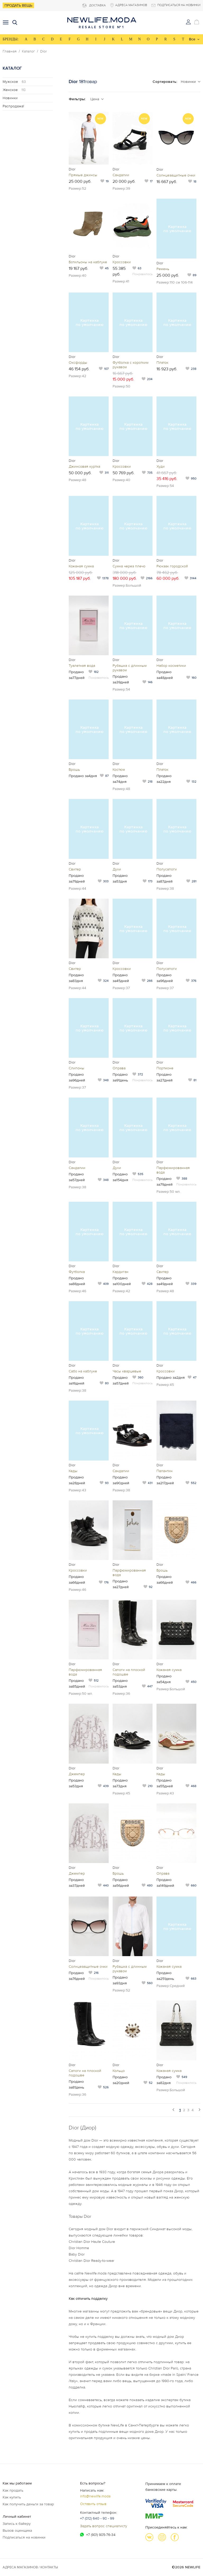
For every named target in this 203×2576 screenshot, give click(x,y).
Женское (14, 90)
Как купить (12, 2497)
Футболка (77, 1272)
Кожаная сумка (81, 566)
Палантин (164, 1471)
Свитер (75, 869)
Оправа (119, 1068)
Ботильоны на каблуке (88, 262)
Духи (117, 869)
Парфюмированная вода (173, 1170)
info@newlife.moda (95, 2496)
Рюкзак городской (172, 566)
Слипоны (76, 1068)
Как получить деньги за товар (28, 2504)
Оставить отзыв (93, 2504)
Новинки (10, 98)
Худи (160, 466)
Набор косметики (171, 665)
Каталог (28, 51)
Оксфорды (78, 362)
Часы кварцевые (127, 1371)
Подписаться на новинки (24, 2537)
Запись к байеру (17, 2523)
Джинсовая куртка (84, 466)
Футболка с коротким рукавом (131, 364)
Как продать (13, 2490)
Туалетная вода (82, 665)
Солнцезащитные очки (175, 175)
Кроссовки (122, 262)
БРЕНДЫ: (11, 39)
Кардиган (120, 1272)
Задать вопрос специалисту (103, 2526)
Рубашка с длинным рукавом (130, 667)
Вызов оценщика (17, 2530)
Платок (162, 362)
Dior (43, 51)
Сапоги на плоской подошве (129, 1672)
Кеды (73, 1471)
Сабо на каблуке (83, 1371)
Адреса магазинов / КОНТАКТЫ (30, 2567)
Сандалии (121, 175)
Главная (10, 51)
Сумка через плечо (129, 566)
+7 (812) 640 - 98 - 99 (97, 2518)
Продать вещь (18, 5)
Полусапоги (166, 869)
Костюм (119, 769)
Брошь (74, 769)
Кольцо (119, 2071)
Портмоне (164, 1068)
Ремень (162, 269)
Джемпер (77, 1774)
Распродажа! (13, 106)
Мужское (14, 81)
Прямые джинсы (83, 175)
